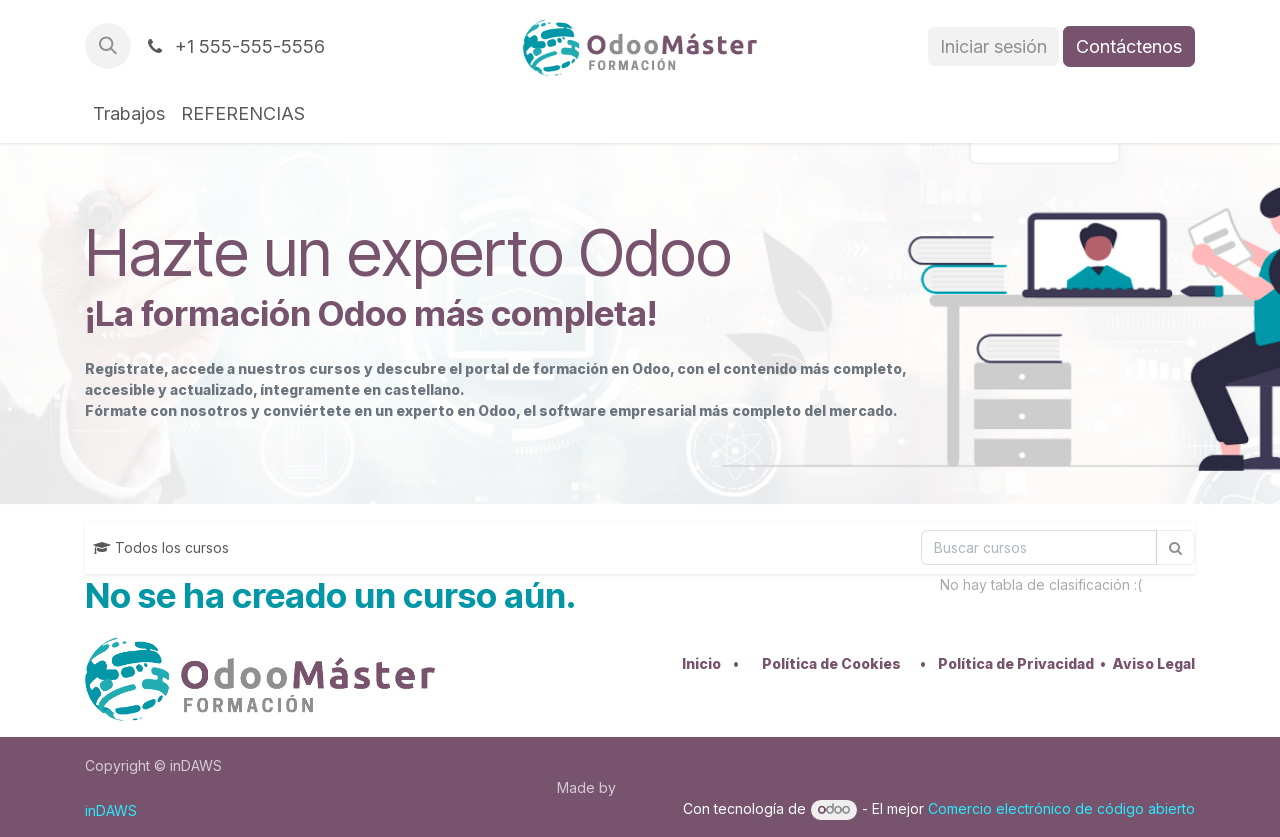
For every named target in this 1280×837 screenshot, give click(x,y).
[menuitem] (129, 113)
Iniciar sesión (993, 46)
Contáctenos (1129, 46)
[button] (108, 46)
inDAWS (111, 810)
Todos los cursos (161, 547)
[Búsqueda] (1039, 547)
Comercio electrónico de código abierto (1061, 808)
